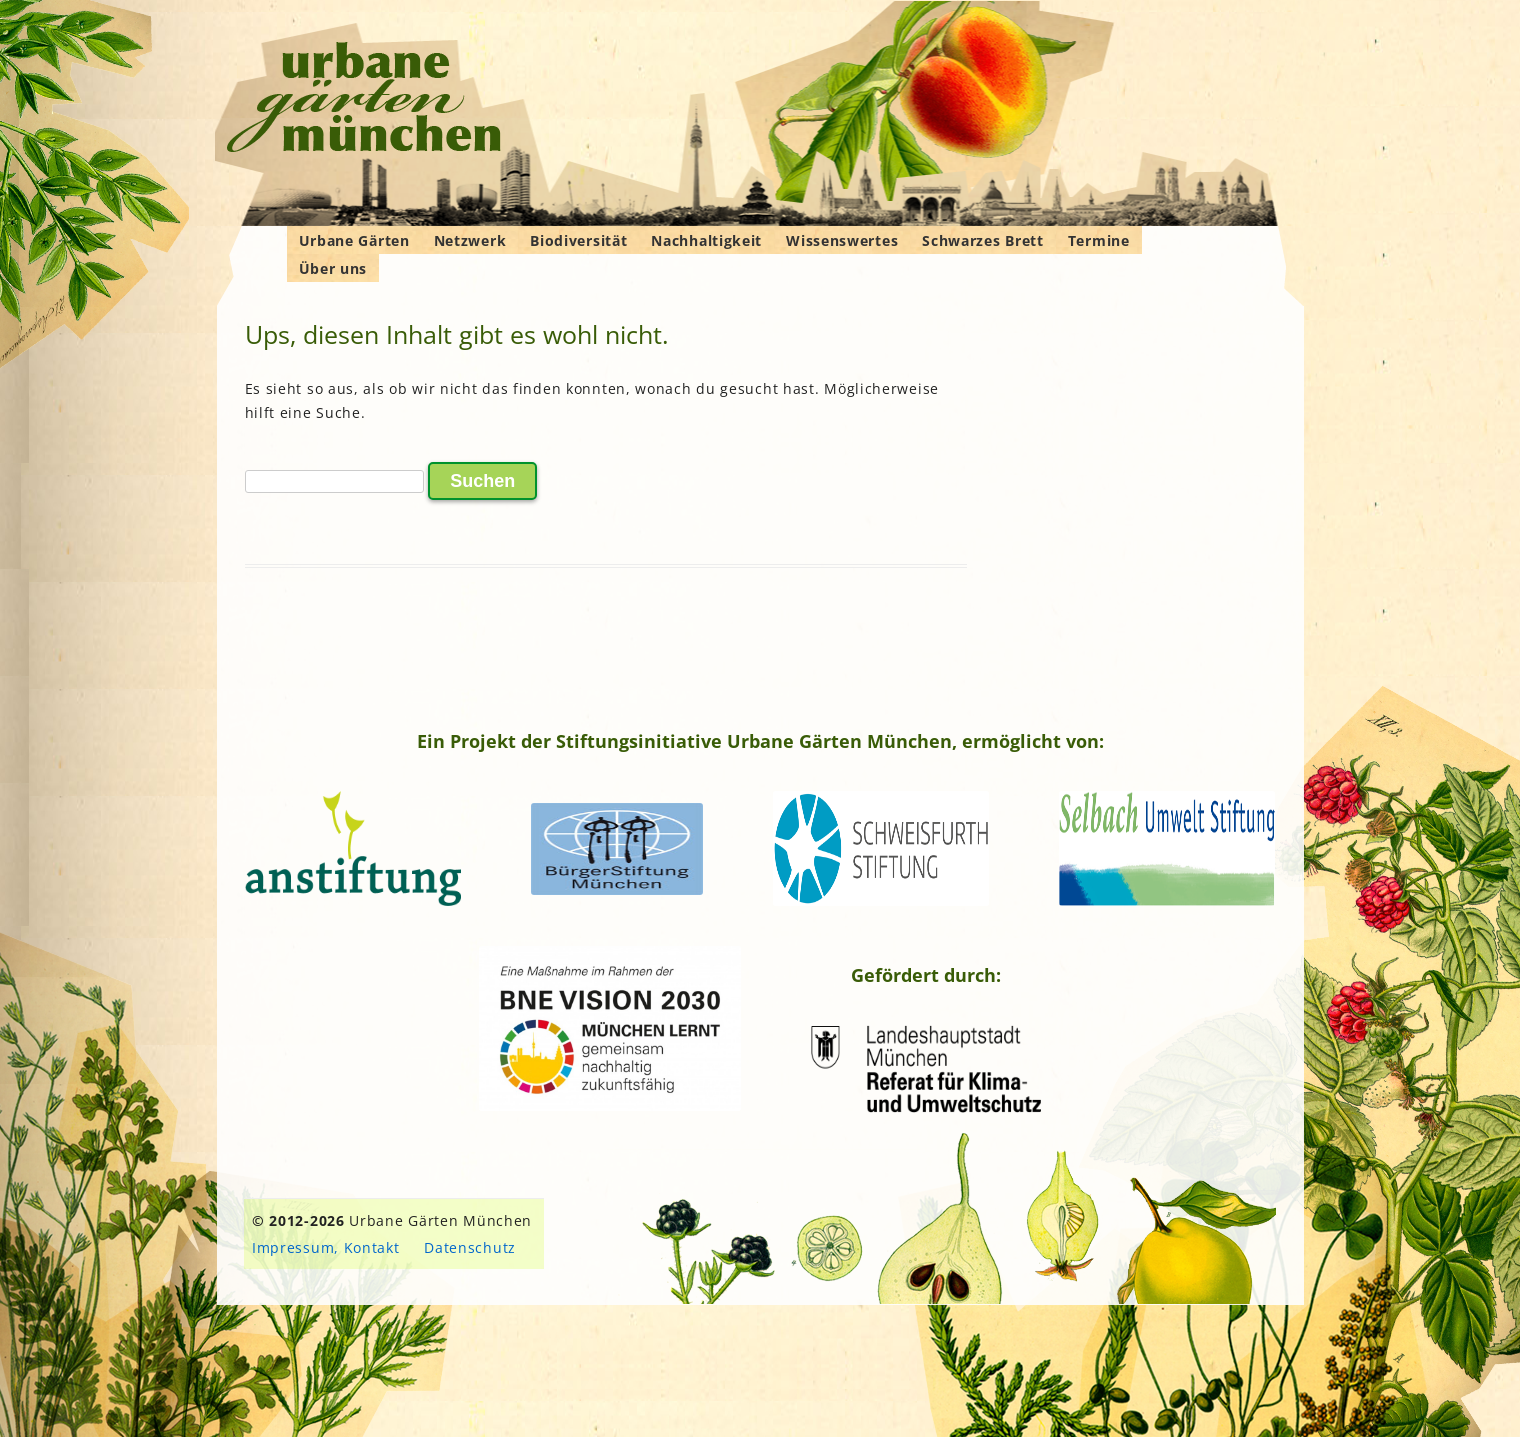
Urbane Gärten (354, 240)
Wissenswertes (842, 240)
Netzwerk (470, 240)
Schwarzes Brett (983, 240)
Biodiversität (578, 240)
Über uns (333, 268)
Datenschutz (470, 1247)
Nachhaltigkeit (706, 240)
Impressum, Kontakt (326, 1247)
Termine (1099, 240)
